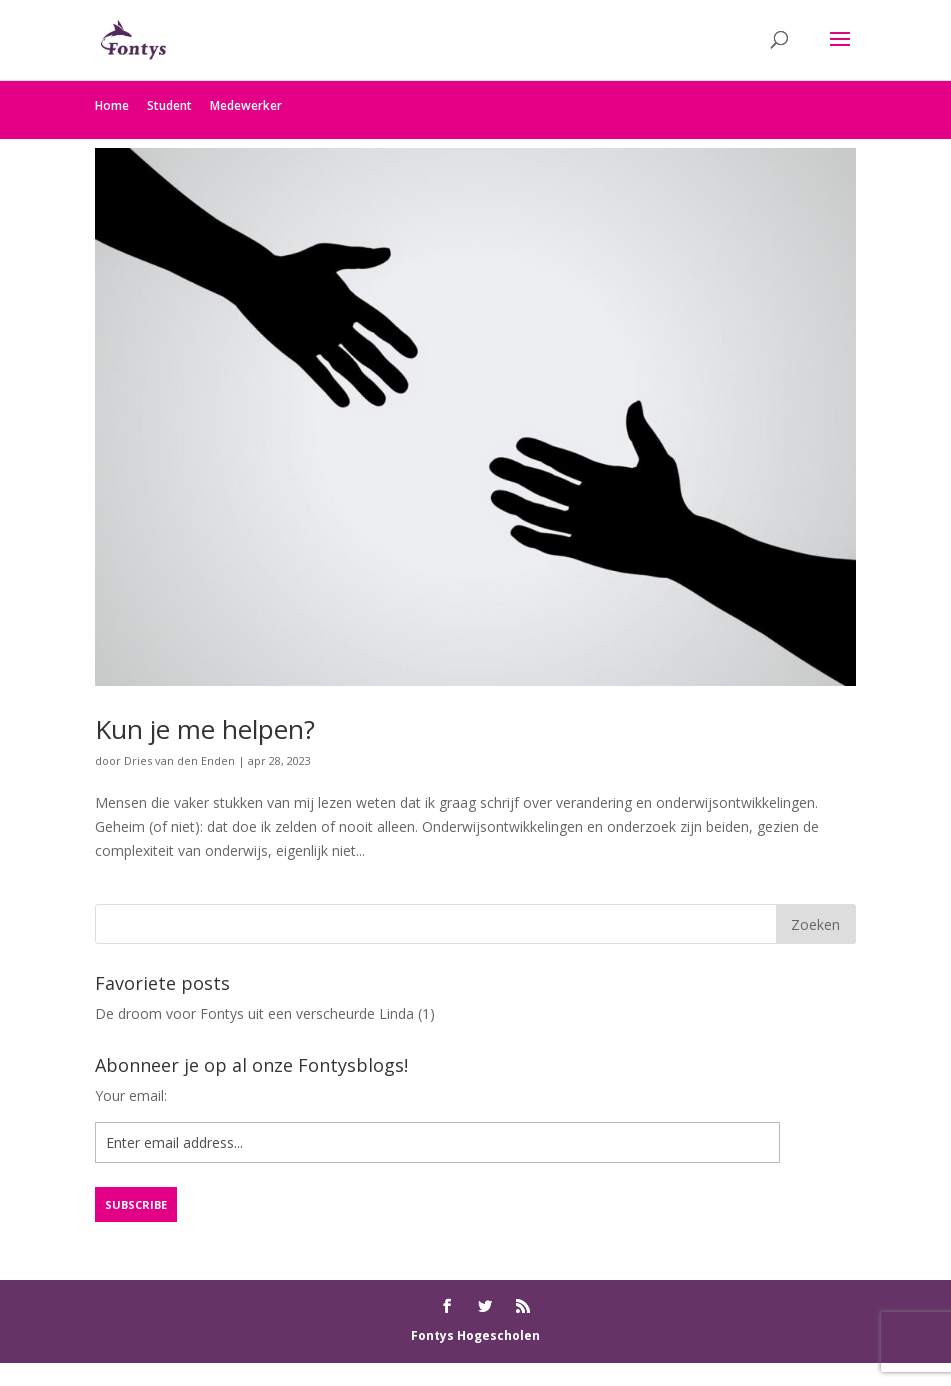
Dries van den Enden (179, 760)
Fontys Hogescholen (475, 1335)
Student (169, 105)
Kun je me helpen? (205, 729)
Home (112, 105)
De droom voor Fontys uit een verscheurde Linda (254, 1013)
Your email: (131, 1095)
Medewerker (246, 105)
